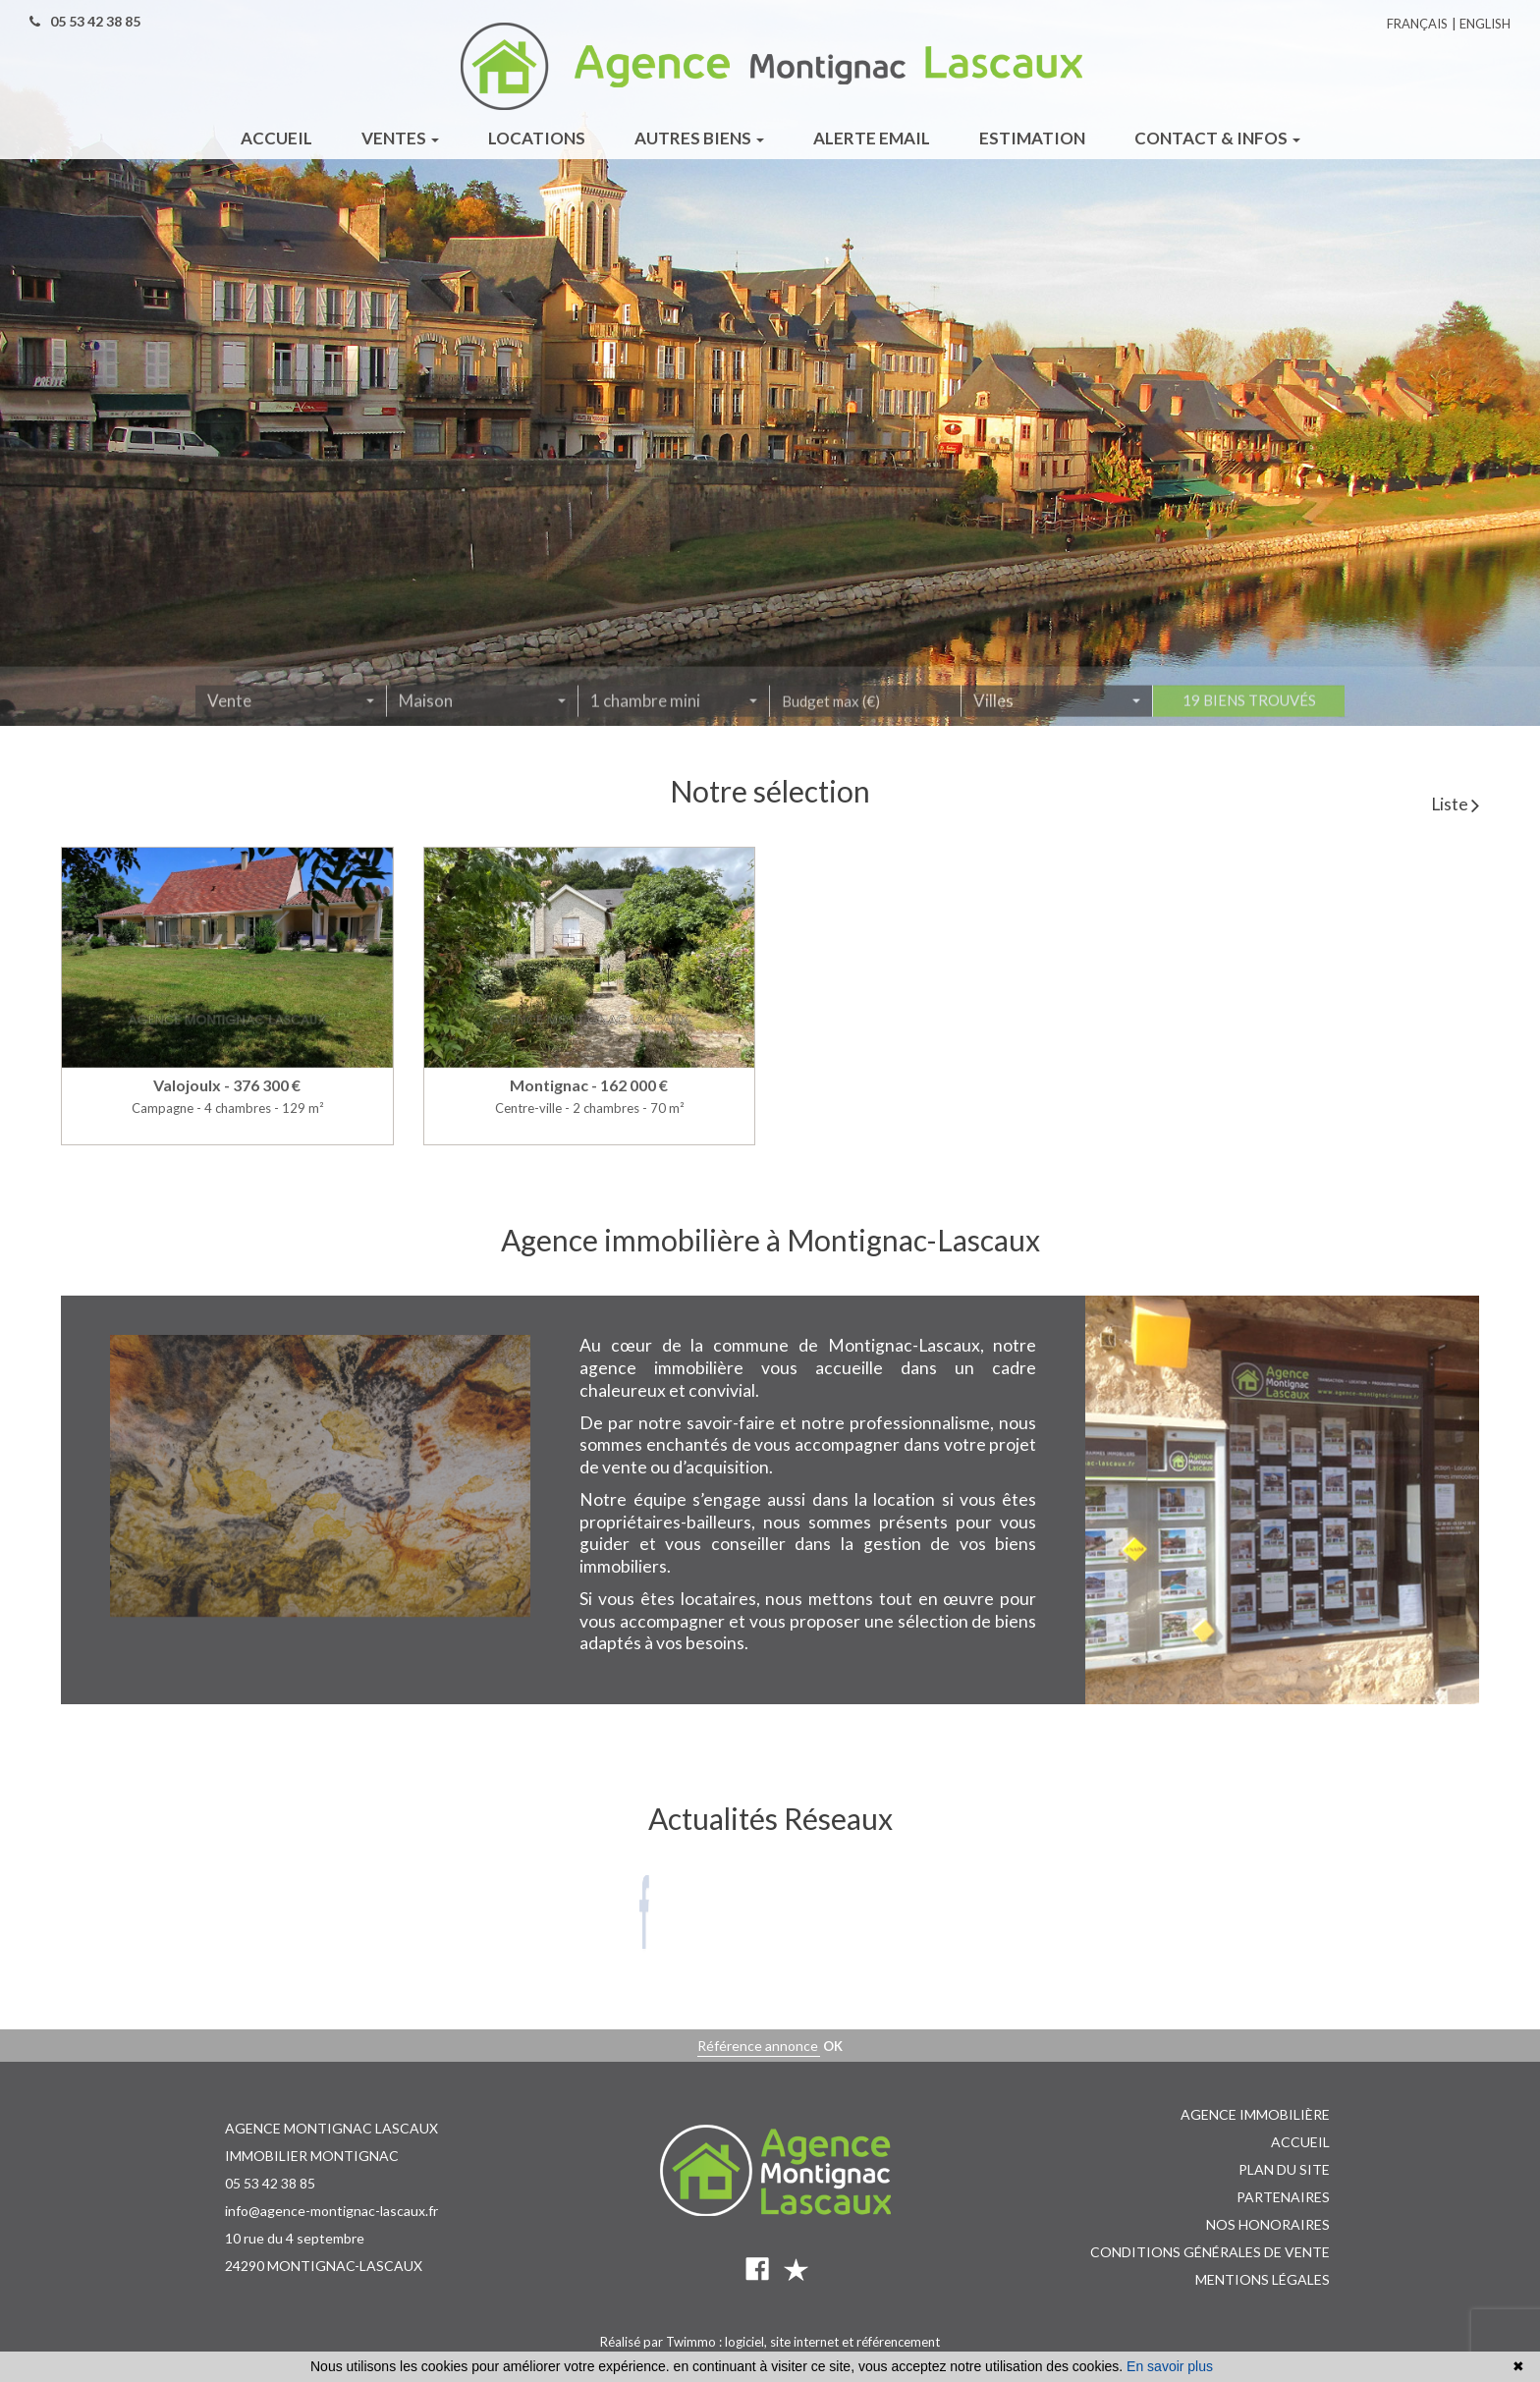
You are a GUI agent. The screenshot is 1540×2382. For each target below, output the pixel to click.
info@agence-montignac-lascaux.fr (331, 2210)
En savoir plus (1170, 2366)
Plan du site (1284, 2169)
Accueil (1300, 2141)
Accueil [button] (276, 138)
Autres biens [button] (699, 138)
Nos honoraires (1268, 2224)
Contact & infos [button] (1217, 138)
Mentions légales (1262, 2279)
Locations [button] (536, 138)
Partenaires (1283, 2196)
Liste (1455, 804)
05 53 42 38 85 (270, 2183)
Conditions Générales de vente (1210, 2252)
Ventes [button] (400, 138)
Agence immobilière (1255, 2114)
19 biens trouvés (1249, 706)
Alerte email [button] (871, 138)
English (1485, 23)
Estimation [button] (1032, 138)
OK (833, 2046)
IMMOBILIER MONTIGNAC (312, 2155)
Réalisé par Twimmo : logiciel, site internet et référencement (770, 2342)
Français (1417, 23)
